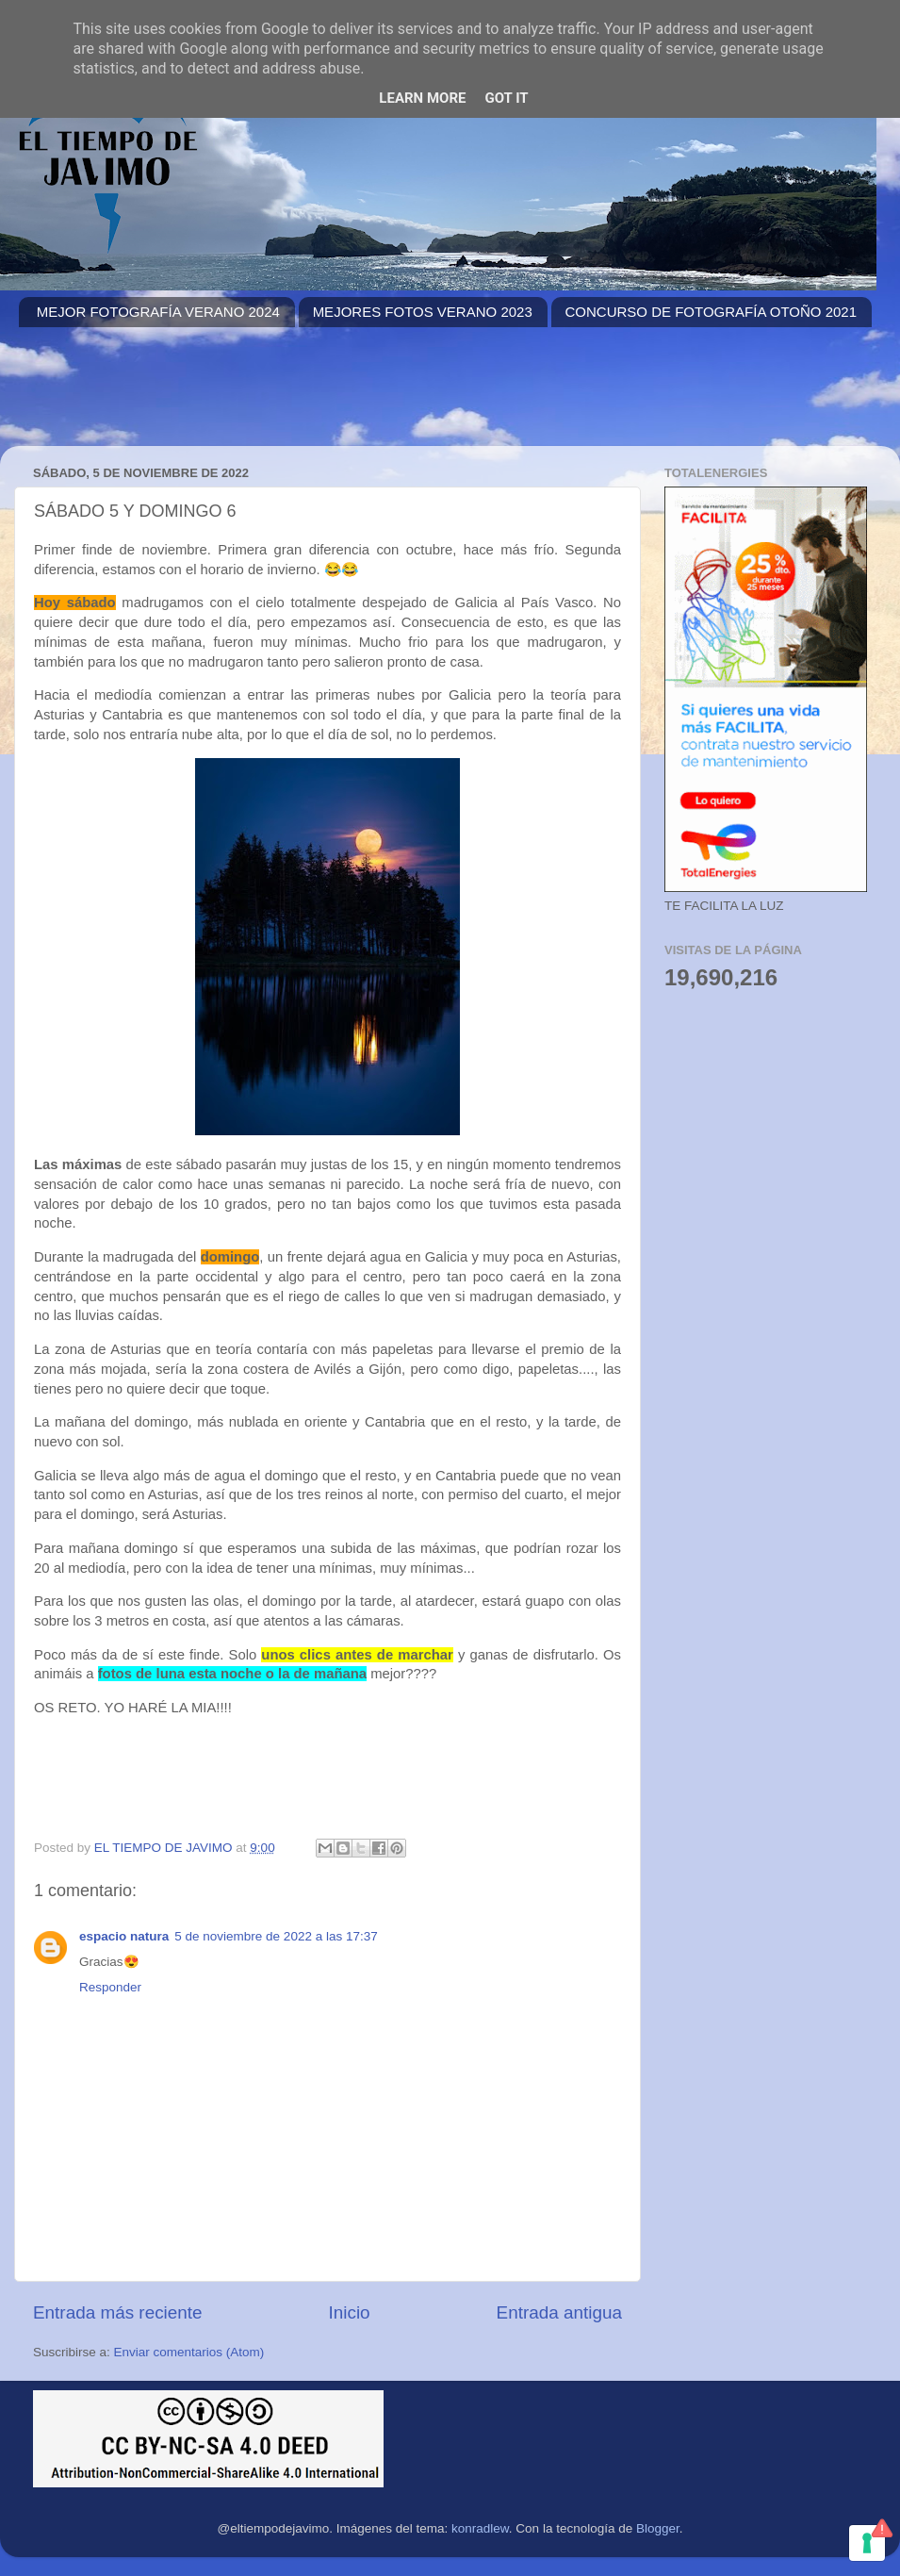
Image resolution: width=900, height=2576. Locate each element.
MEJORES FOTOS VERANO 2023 (422, 312)
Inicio (349, 2312)
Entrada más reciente (118, 2312)
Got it (506, 98)
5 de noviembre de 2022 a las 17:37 (275, 1936)
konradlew (480, 2528)
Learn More (422, 98)
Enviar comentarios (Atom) (189, 2352)
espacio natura (124, 1936)
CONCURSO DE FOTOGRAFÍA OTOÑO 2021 (711, 312)
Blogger (657, 2528)
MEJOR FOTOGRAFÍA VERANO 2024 (158, 312)
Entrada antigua (559, 2312)
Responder (110, 1987)
